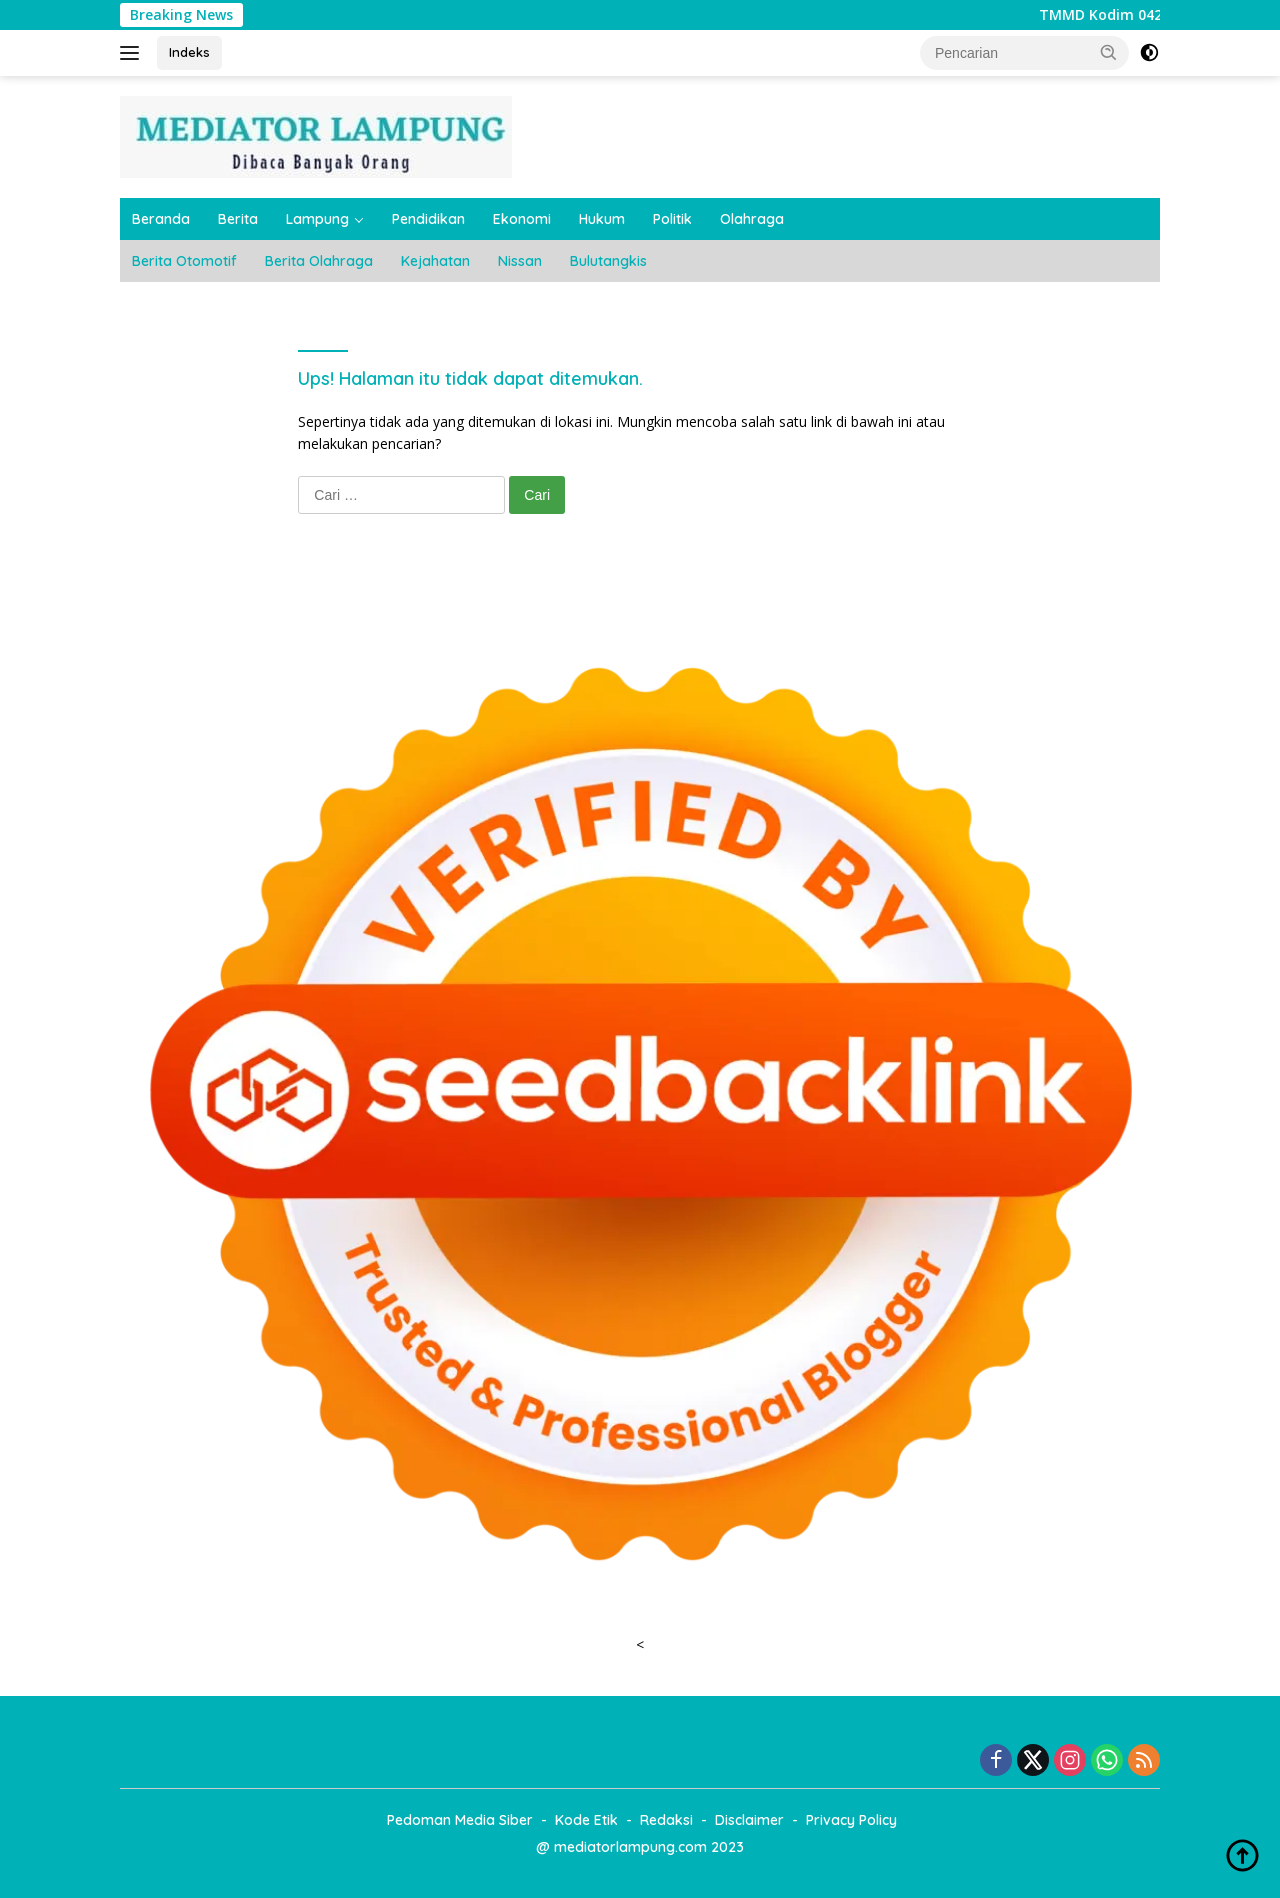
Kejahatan (435, 261)
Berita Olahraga (319, 261)
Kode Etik (586, 1820)
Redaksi (666, 1820)
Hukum (602, 219)
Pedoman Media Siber (460, 1820)
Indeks (189, 52)
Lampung (317, 219)
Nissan (520, 261)
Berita (238, 219)
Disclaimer (749, 1820)
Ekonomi (522, 219)
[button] (1109, 52)
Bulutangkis (608, 261)
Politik (672, 219)
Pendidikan (428, 219)
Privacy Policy (851, 1820)
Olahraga (752, 219)
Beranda (161, 219)
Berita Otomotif (184, 261)
